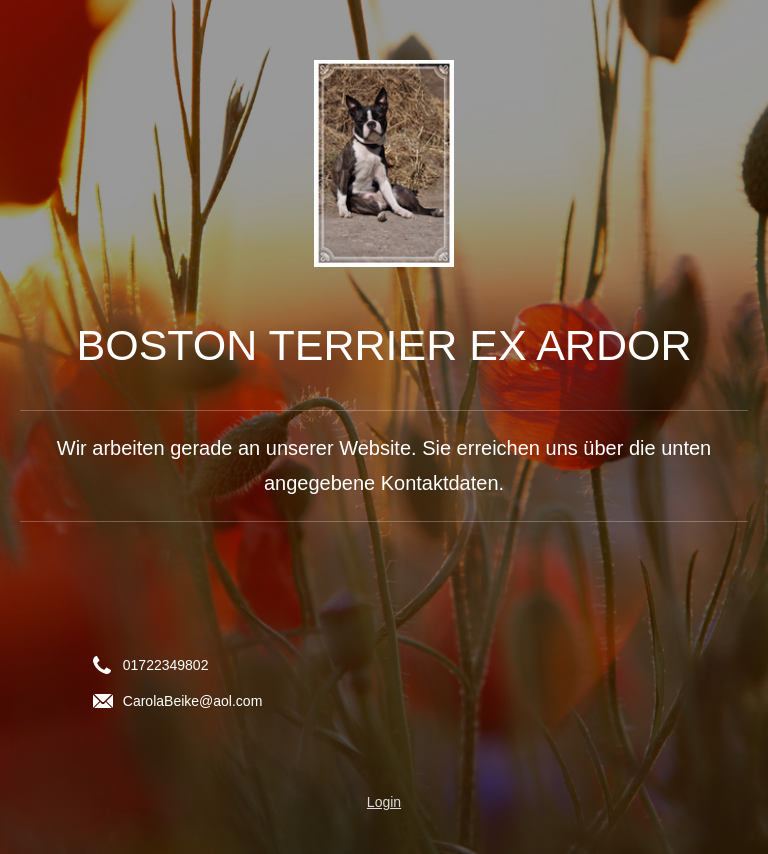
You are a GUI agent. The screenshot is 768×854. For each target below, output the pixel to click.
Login (384, 802)
